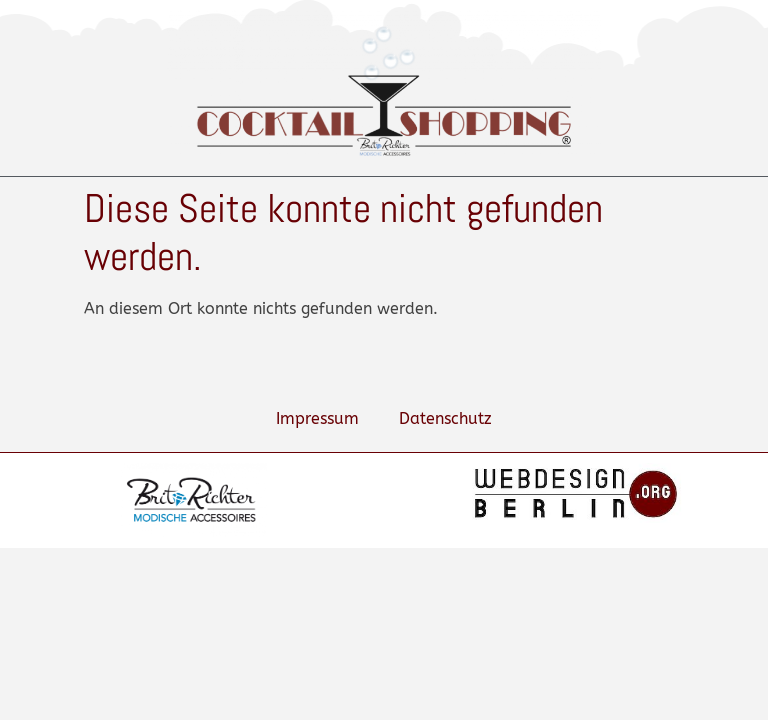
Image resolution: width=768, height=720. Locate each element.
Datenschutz (445, 418)
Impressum (317, 418)
